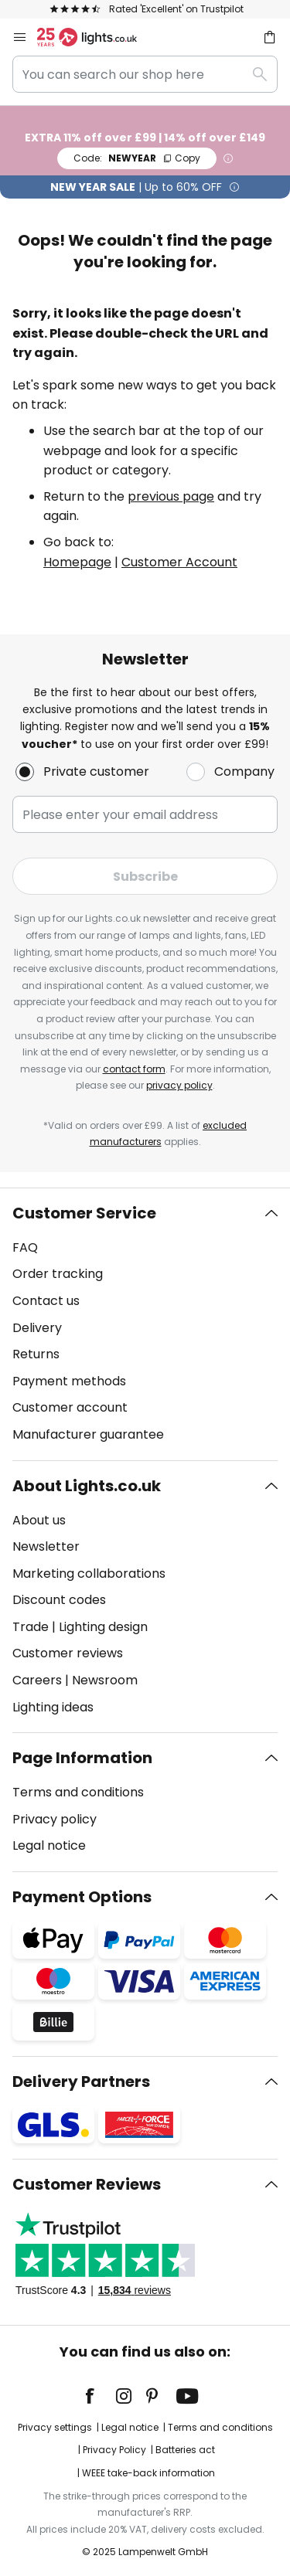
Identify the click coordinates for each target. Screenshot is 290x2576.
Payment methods (69, 1381)
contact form (134, 1069)
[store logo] (96, 37)
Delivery (37, 1328)
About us (39, 1520)
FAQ (25, 1247)
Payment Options (82, 1897)
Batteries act (185, 2449)
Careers (37, 1680)
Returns (36, 1354)
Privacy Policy (114, 2449)
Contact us (46, 1301)
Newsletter (46, 1546)
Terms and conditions (78, 1792)
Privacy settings (55, 2427)
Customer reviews (67, 1653)
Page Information (82, 1758)
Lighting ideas (53, 1707)
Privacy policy (54, 1819)
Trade (30, 1627)
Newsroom (105, 1680)
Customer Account (179, 562)
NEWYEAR (136, 158)
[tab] (145, 1324)
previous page (171, 496)
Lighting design (103, 1627)
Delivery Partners (81, 2081)
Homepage (77, 562)
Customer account (70, 1407)
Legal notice (49, 1845)
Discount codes (59, 1600)
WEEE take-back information (148, 2472)
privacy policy (179, 1085)
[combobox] (145, 74)
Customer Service (84, 1213)
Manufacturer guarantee (88, 1434)
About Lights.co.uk (86, 1486)
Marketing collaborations (88, 1573)
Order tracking (57, 1274)
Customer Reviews (86, 2184)
